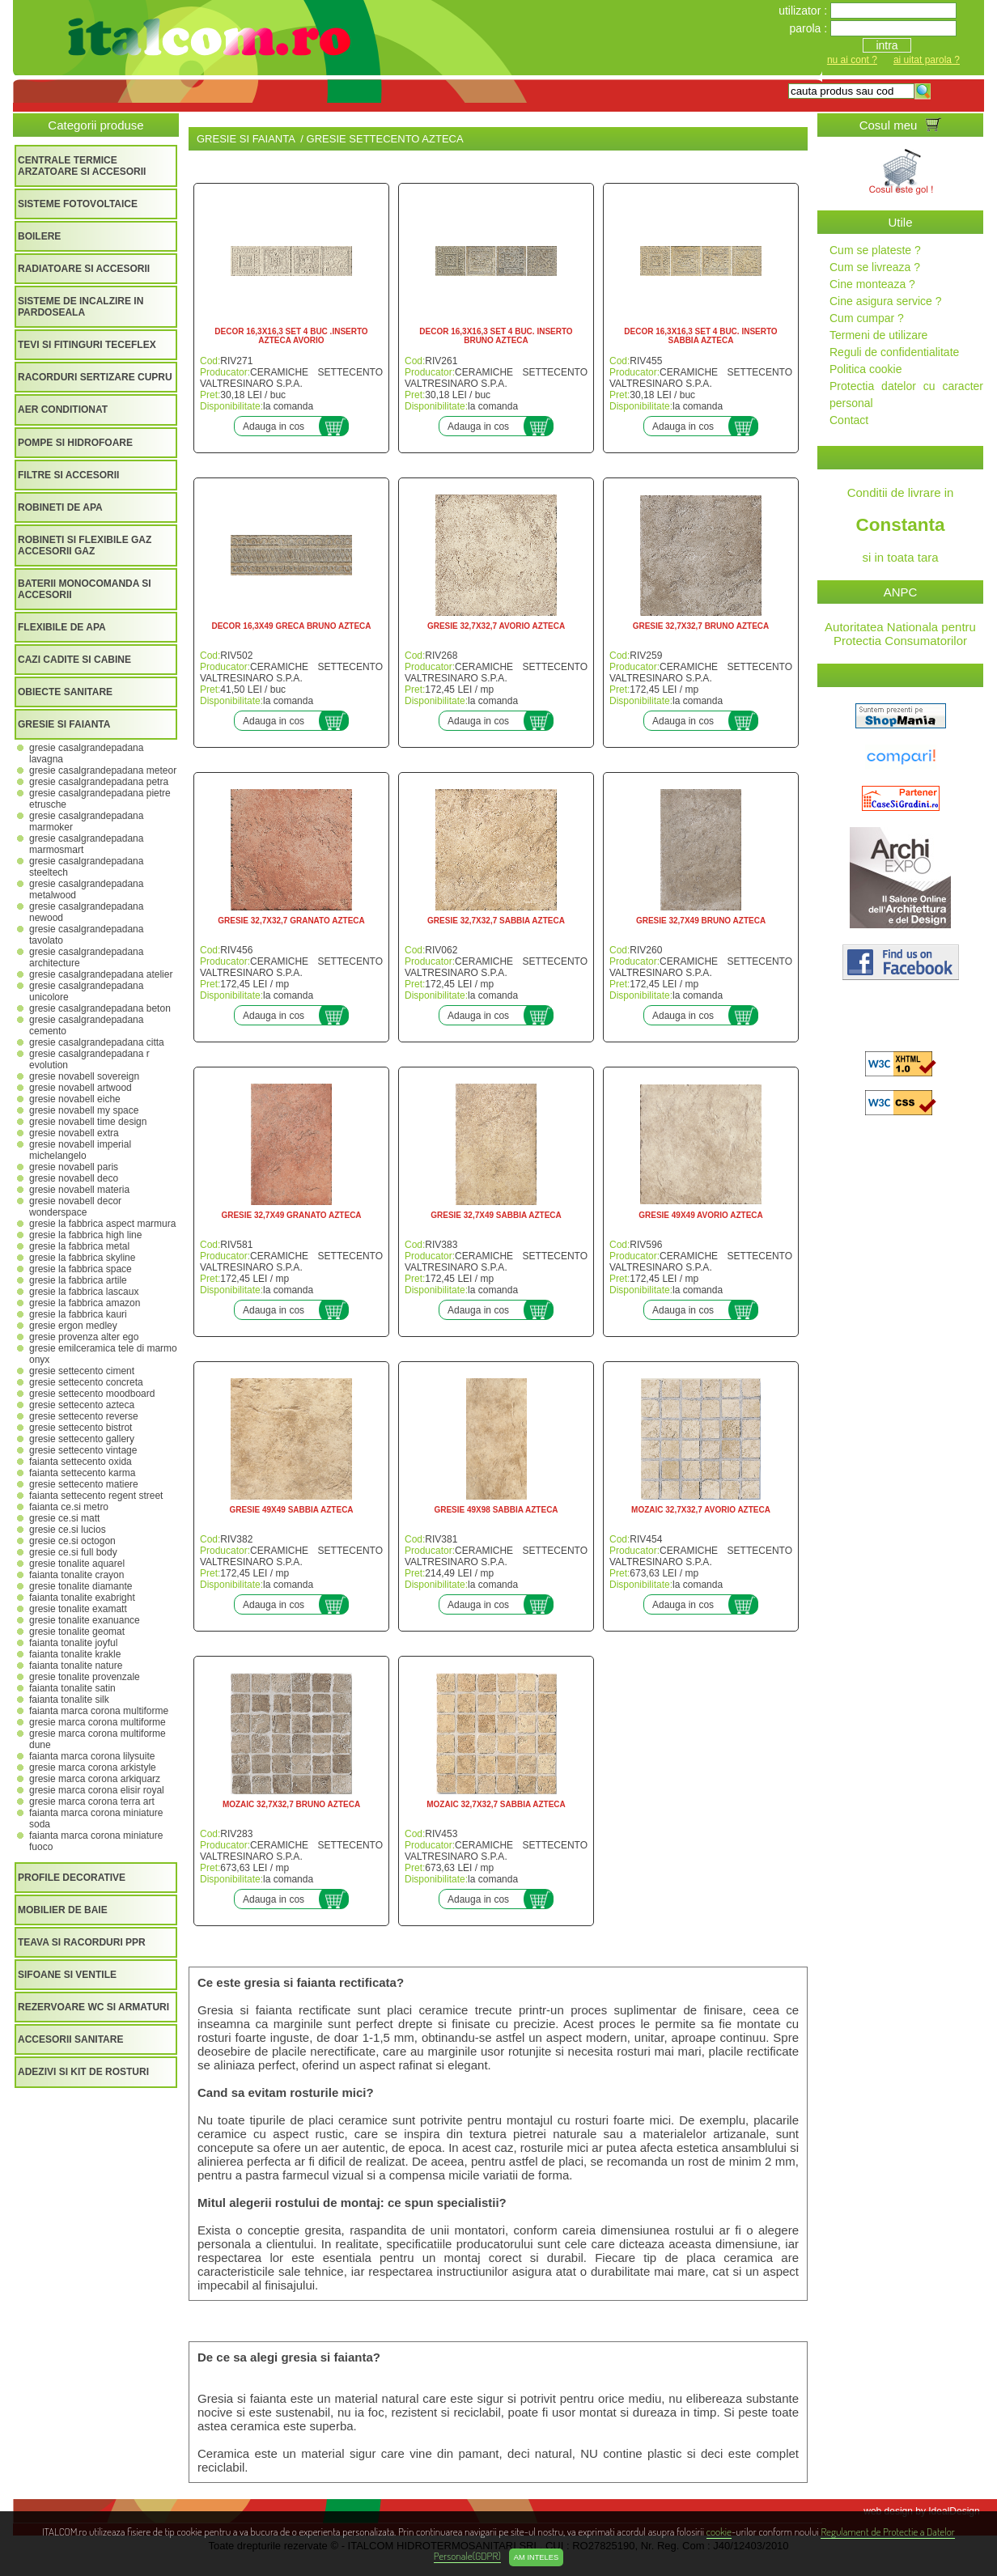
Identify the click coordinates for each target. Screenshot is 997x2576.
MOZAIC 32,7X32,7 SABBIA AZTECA (496, 1804)
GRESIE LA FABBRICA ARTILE (78, 1280)
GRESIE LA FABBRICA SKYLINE (82, 1257)
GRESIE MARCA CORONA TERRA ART (92, 1801)
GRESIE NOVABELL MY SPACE (83, 1110)
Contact (848, 420)
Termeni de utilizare (878, 335)
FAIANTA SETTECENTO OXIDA (80, 1461)
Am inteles (536, 2557)
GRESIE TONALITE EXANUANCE (84, 1620)
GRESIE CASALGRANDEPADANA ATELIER (100, 974)
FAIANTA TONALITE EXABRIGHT (82, 1597)
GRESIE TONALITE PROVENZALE (84, 1677)
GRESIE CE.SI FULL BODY (73, 1552)
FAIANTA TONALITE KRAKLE (75, 1654)
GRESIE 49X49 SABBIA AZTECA (291, 1509)
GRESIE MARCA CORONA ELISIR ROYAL (96, 1790)
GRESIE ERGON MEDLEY (73, 1325)
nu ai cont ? (852, 60)
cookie (719, 2531)
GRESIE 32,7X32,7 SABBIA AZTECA (496, 920)
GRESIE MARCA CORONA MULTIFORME (97, 1722)
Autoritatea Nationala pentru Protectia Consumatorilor (900, 633)
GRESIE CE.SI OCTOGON (72, 1541)
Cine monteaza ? (872, 284)
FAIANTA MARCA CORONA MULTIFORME (98, 1711)
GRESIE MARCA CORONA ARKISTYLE (92, 1767)
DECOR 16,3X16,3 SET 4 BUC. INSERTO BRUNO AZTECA (495, 336)
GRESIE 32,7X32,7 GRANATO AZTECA (291, 920)
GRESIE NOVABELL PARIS (73, 1167)
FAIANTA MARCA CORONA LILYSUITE (92, 1756)
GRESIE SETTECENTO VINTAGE (83, 1450)
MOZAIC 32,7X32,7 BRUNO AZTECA (291, 1804)
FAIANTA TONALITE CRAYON (76, 1575)
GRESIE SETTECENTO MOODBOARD (92, 1393)
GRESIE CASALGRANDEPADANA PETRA (98, 781)
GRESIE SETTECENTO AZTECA (81, 1405)
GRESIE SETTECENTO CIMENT (81, 1371)
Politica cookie (865, 369)
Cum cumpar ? (866, 318)
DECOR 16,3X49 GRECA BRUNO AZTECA (291, 626)
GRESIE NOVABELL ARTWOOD (80, 1087)
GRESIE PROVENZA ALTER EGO (83, 1337)
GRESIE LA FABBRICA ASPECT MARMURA (102, 1223)
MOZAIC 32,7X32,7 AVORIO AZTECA (700, 1509)
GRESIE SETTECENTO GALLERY (81, 1439)
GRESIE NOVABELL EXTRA (74, 1133)
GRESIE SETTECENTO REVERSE (83, 1416)
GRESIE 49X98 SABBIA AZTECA (496, 1509)
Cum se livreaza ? (874, 267)
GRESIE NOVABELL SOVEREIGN (84, 1076)
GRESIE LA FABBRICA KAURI (78, 1314)
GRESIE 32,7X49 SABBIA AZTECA (496, 1215)
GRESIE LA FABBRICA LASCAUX (83, 1291)
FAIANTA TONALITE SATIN (72, 1688)
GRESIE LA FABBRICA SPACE (80, 1269)
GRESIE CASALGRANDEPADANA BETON (100, 1008)
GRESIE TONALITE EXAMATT (78, 1609)
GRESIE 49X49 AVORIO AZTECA (701, 1215)
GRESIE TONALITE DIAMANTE (80, 1586)
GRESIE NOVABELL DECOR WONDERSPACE (75, 1206)
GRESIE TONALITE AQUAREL (77, 1563)
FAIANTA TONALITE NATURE (75, 1665)
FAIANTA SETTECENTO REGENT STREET (96, 1495)
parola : (809, 28)
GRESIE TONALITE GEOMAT (77, 1631)
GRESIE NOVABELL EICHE (75, 1099)
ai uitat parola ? (926, 60)
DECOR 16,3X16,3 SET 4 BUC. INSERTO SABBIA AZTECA (700, 336)
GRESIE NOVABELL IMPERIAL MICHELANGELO (80, 1150)
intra (886, 45)
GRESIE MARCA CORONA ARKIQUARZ (94, 1779)
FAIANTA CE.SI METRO (68, 1507)
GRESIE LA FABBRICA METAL (79, 1246)
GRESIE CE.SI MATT (64, 1518)
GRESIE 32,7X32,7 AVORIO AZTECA (496, 626)
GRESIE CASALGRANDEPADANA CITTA (96, 1042)
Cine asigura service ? (885, 301)
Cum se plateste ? (875, 250)
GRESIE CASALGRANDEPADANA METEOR (102, 770)
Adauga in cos (273, 426)
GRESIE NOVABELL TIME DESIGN (87, 1121)
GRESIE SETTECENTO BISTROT (80, 1427)
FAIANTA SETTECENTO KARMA (82, 1473)
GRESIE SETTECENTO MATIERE (83, 1484)
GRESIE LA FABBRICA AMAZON (84, 1303)
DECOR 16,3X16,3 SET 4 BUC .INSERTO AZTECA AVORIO (290, 336)
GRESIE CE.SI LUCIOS (67, 1529)
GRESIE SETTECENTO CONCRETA (86, 1382)
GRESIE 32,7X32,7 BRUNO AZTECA (701, 626)
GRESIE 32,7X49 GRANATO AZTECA (291, 1215)
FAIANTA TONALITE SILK (69, 1699)
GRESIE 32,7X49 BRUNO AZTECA (701, 920)
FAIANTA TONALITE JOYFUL (73, 1643)
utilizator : (804, 10)
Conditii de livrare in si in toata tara (900, 525)
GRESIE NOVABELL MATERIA (79, 1189)
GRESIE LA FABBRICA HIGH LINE (85, 1235)
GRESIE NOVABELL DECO (73, 1178)
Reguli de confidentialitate (894, 352)
